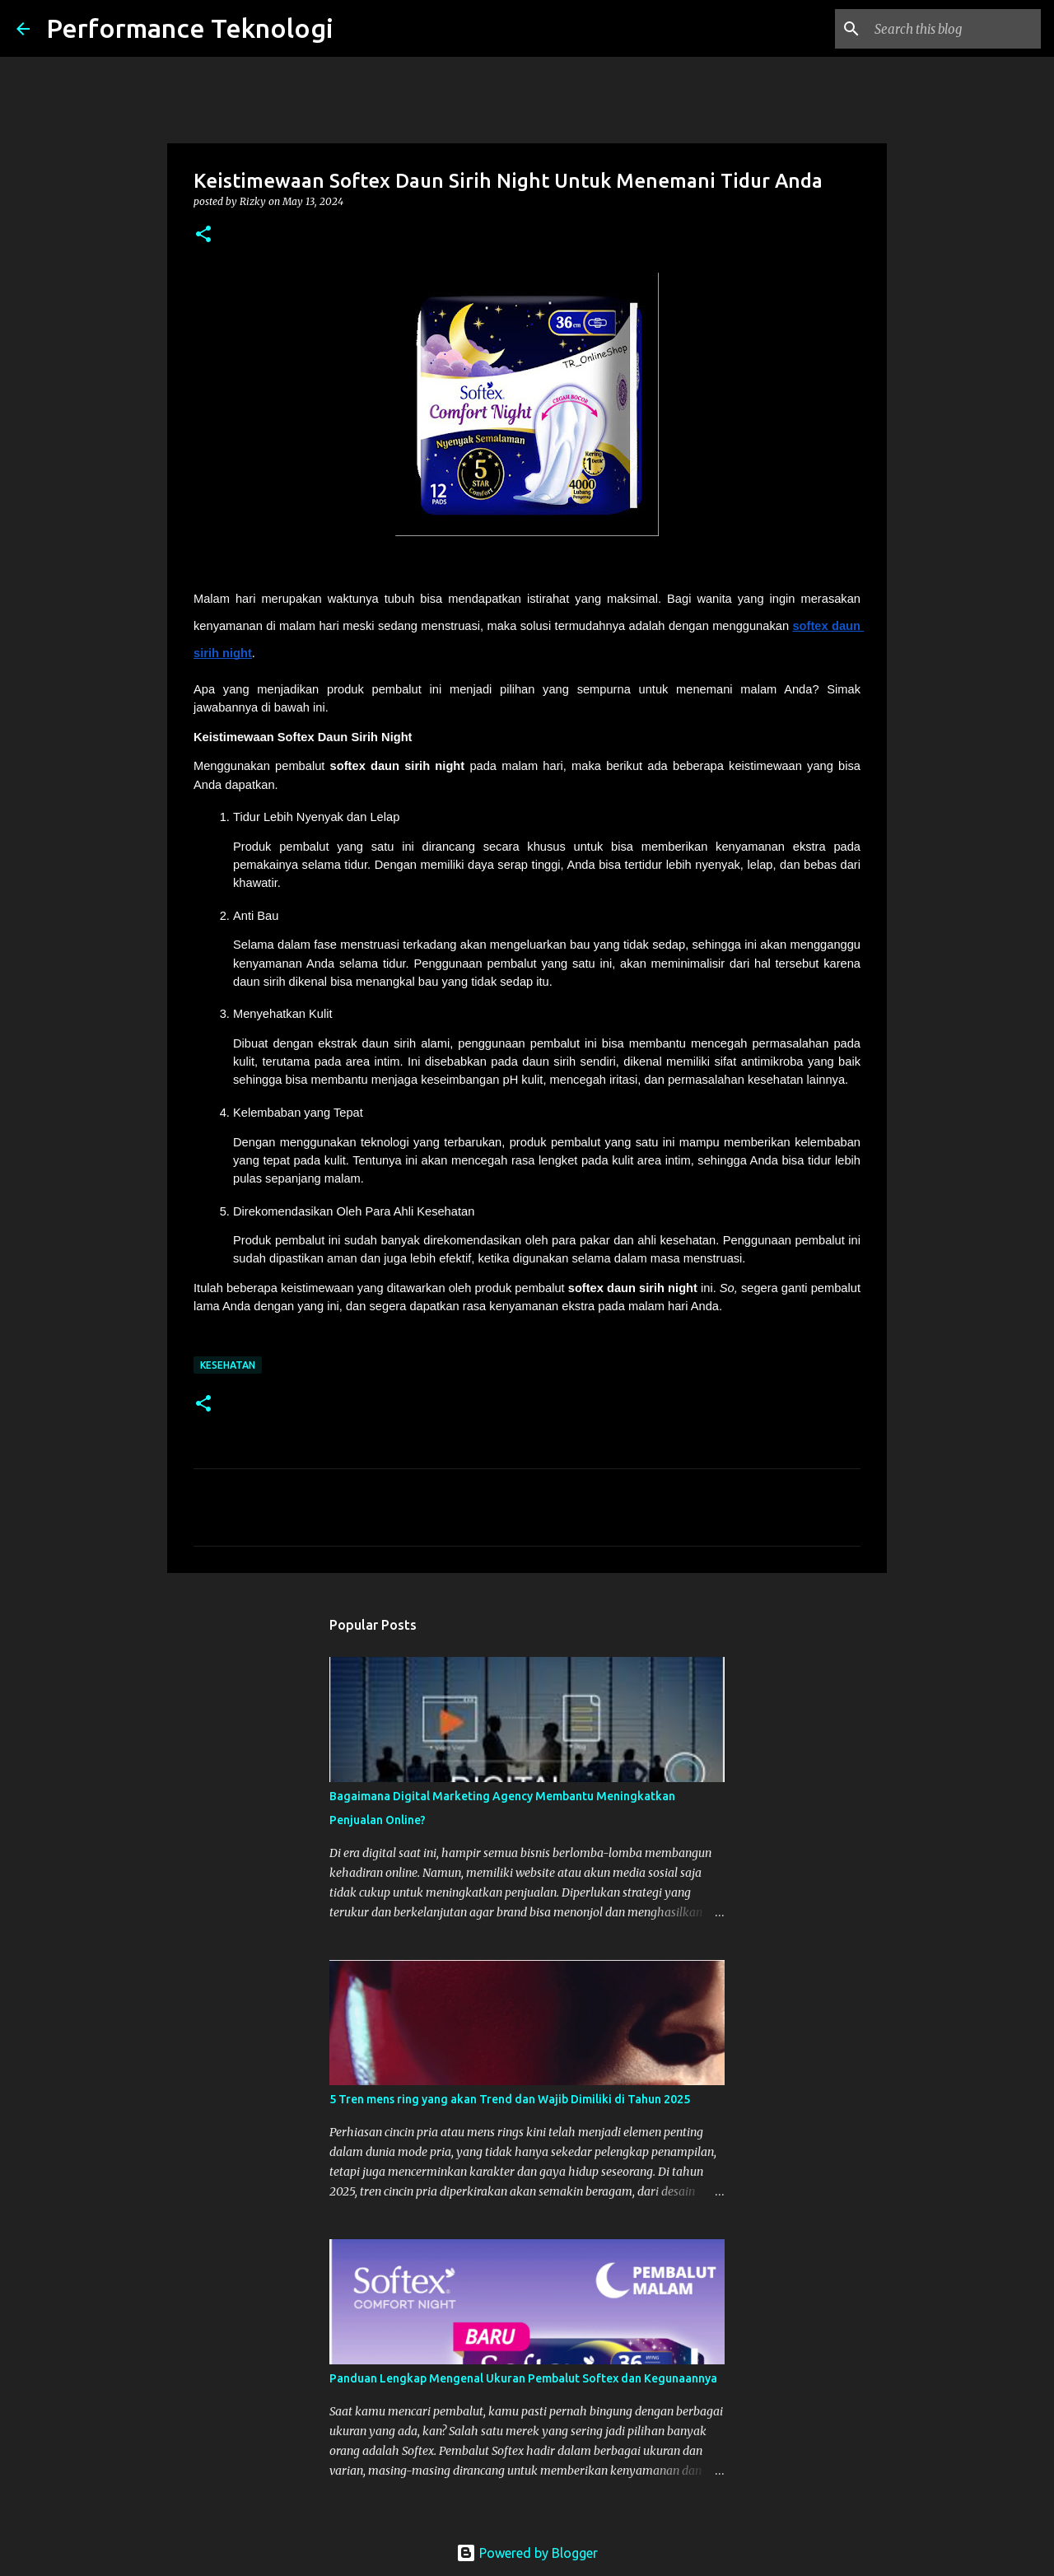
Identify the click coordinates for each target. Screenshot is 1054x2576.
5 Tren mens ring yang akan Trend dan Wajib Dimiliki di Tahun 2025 (509, 2099)
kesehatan (227, 1365)
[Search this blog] (954, 29)
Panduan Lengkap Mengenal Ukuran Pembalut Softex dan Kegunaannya (523, 2378)
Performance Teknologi (189, 28)
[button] (203, 235)
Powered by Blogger (527, 2553)
